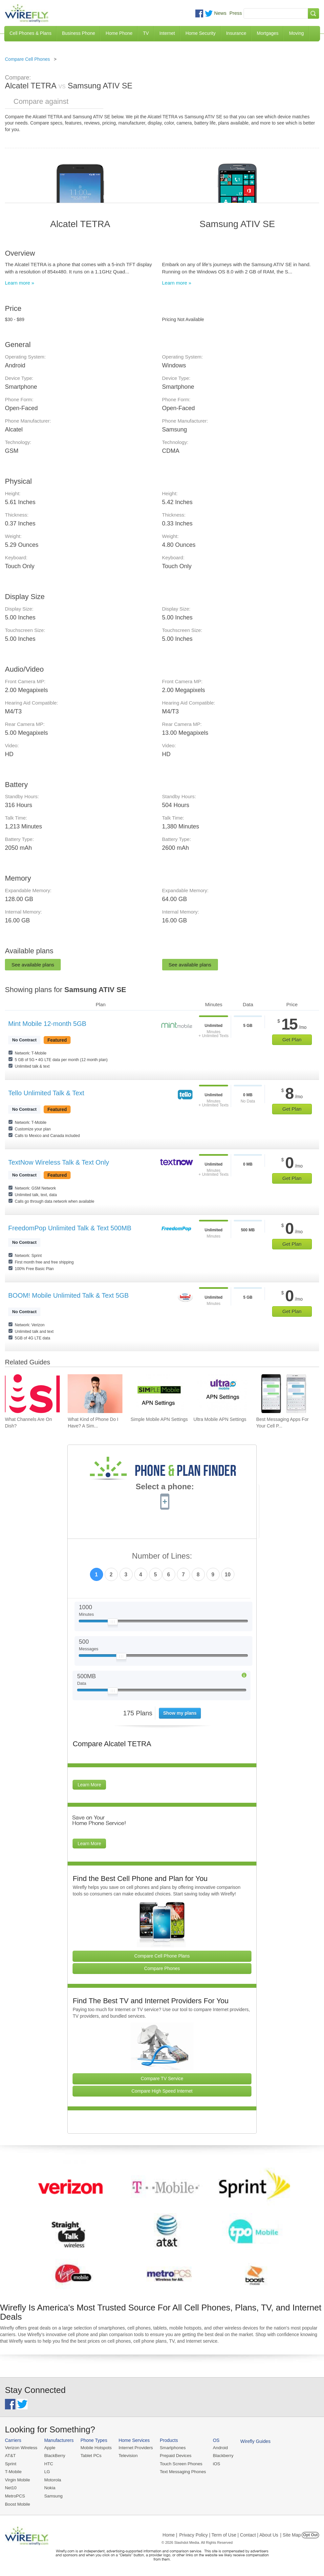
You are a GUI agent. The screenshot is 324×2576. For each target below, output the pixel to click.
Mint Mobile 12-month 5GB (47, 1023)
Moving (296, 33)
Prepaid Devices (173, 2455)
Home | (169, 2534)
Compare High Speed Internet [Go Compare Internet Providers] (162, 2091)
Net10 (10, 2487)
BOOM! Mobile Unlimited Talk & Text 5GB (68, 1295)
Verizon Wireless (21, 2447)
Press (235, 13)
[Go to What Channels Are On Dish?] (32, 1393)
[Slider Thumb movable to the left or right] (113, 1623)
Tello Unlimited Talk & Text (46, 1093)
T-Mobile (13, 2471)
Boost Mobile (17, 2503)
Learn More (89, 1784)
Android (217, 2447)
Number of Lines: (162, 1556)
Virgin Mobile (17, 2479)
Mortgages (267, 33)
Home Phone (119, 33)
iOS (213, 2463)
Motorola (52, 2479)
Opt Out (310, 2534)
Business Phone (78, 33)
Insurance (236, 33)
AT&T (10, 2455)
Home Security (200, 33)
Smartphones (170, 2447)
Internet (167, 33)
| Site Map (290, 2534)
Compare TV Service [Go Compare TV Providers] (162, 2078)
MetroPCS (15, 2495)
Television (127, 2455)
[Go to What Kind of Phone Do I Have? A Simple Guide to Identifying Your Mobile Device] (95, 1393)
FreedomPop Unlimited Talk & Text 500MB (69, 1228)
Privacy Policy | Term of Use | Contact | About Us (228, 2534)
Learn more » (19, 283)
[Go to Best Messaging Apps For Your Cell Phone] (283, 1393)
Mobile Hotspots (95, 2447)
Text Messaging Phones (180, 2471)
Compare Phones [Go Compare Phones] (162, 1968)
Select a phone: (165, 1487)
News (220, 13)
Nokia (49, 2487)
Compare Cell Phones (27, 59)
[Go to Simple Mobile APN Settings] (158, 1393)
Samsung (53, 2495)
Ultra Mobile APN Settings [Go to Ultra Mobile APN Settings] (219, 1419)
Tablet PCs (90, 2455)
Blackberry (220, 2455)
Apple (49, 2447)
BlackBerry (54, 2455)
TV (146, 33)
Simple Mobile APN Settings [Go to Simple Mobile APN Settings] (159, 1419)
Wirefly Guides (252, 2441)
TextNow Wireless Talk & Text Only (58, 1162)
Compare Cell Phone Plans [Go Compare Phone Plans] (162, 1956)
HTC (48, 2463)
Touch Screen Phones (179, 2463)
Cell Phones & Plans (31, 33)
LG (46, 2471)
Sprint (10, 2463)
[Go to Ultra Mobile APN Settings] (220, 1393)
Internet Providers (134, 2447)
